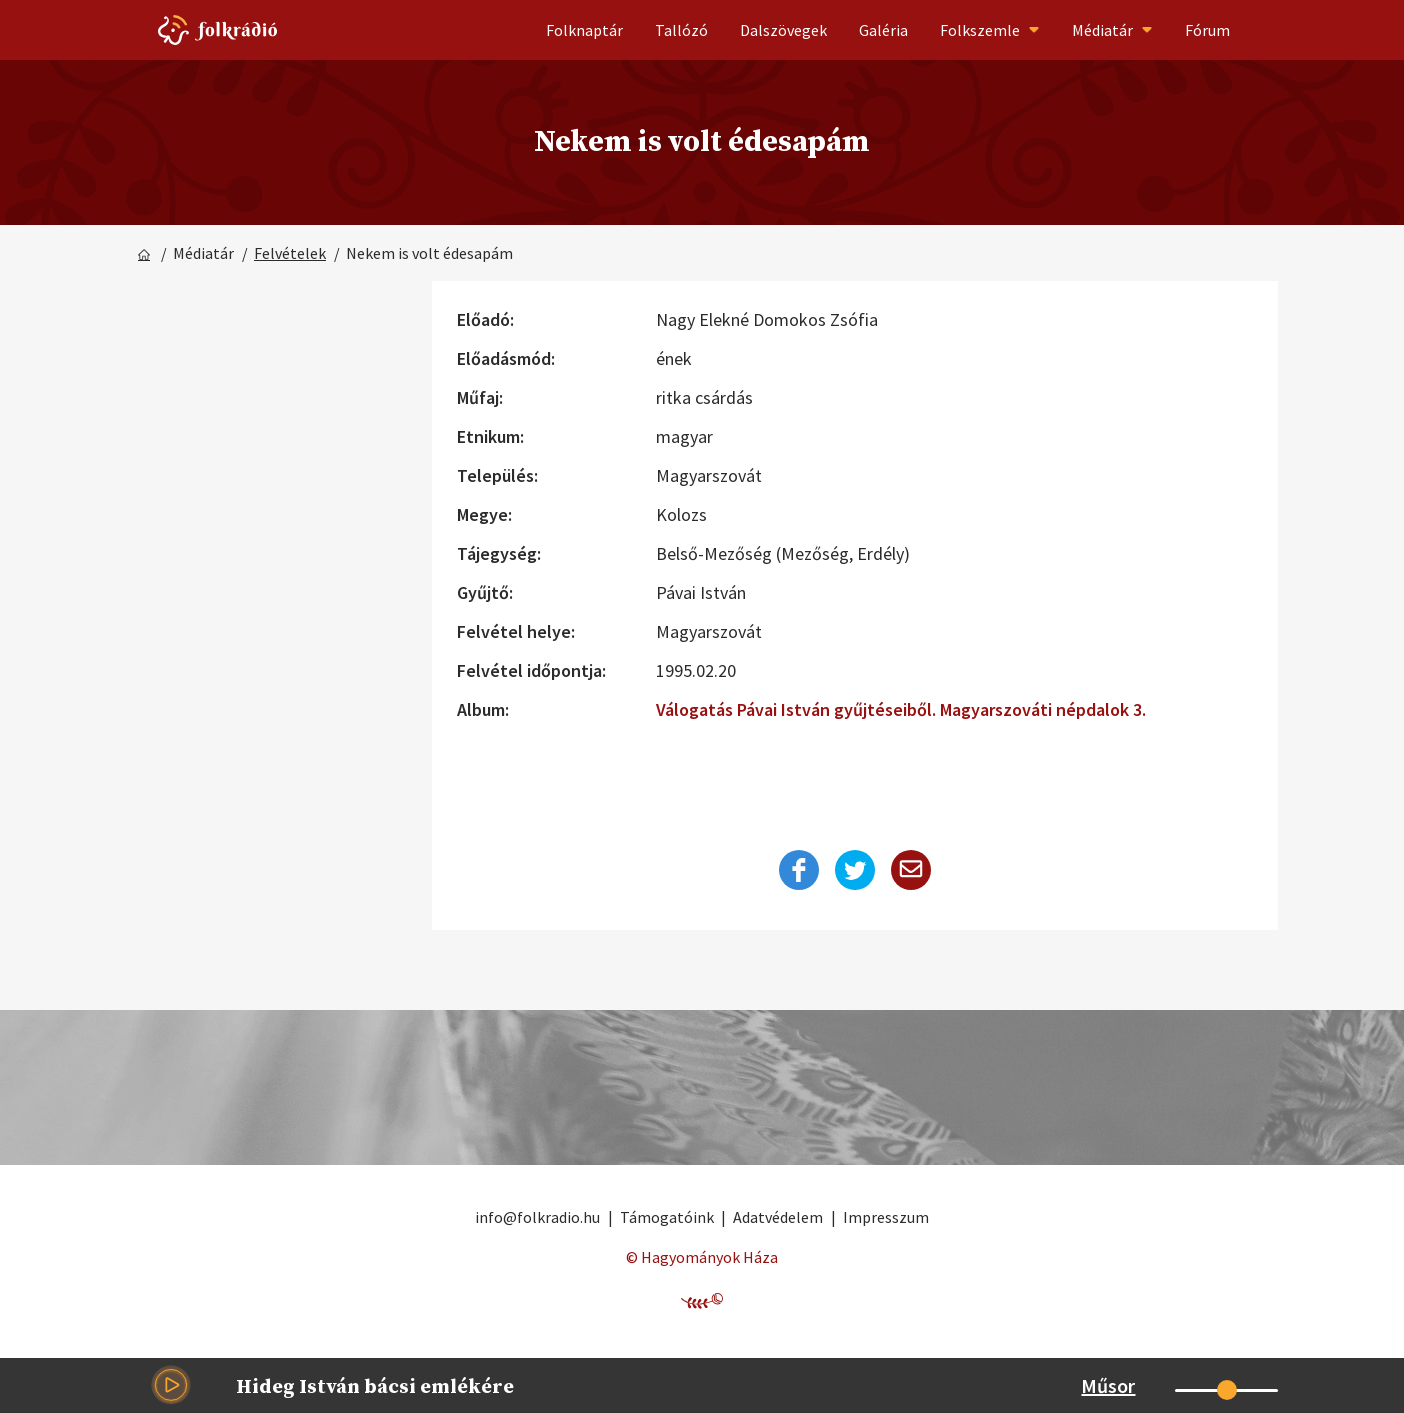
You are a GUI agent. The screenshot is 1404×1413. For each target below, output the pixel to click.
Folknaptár (584, 30)
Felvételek (290, 253)
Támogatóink (667, 1217)
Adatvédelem (778, 1217)
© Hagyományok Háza (702, 1257)
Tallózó (681, 30)
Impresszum (886, 1217)
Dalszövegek (783, 30)
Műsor (1108, 1385)
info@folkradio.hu (537, 1217)
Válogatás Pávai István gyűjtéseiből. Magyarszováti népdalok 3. (901, 709)
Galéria (883, 30)
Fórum (1207, 30)
